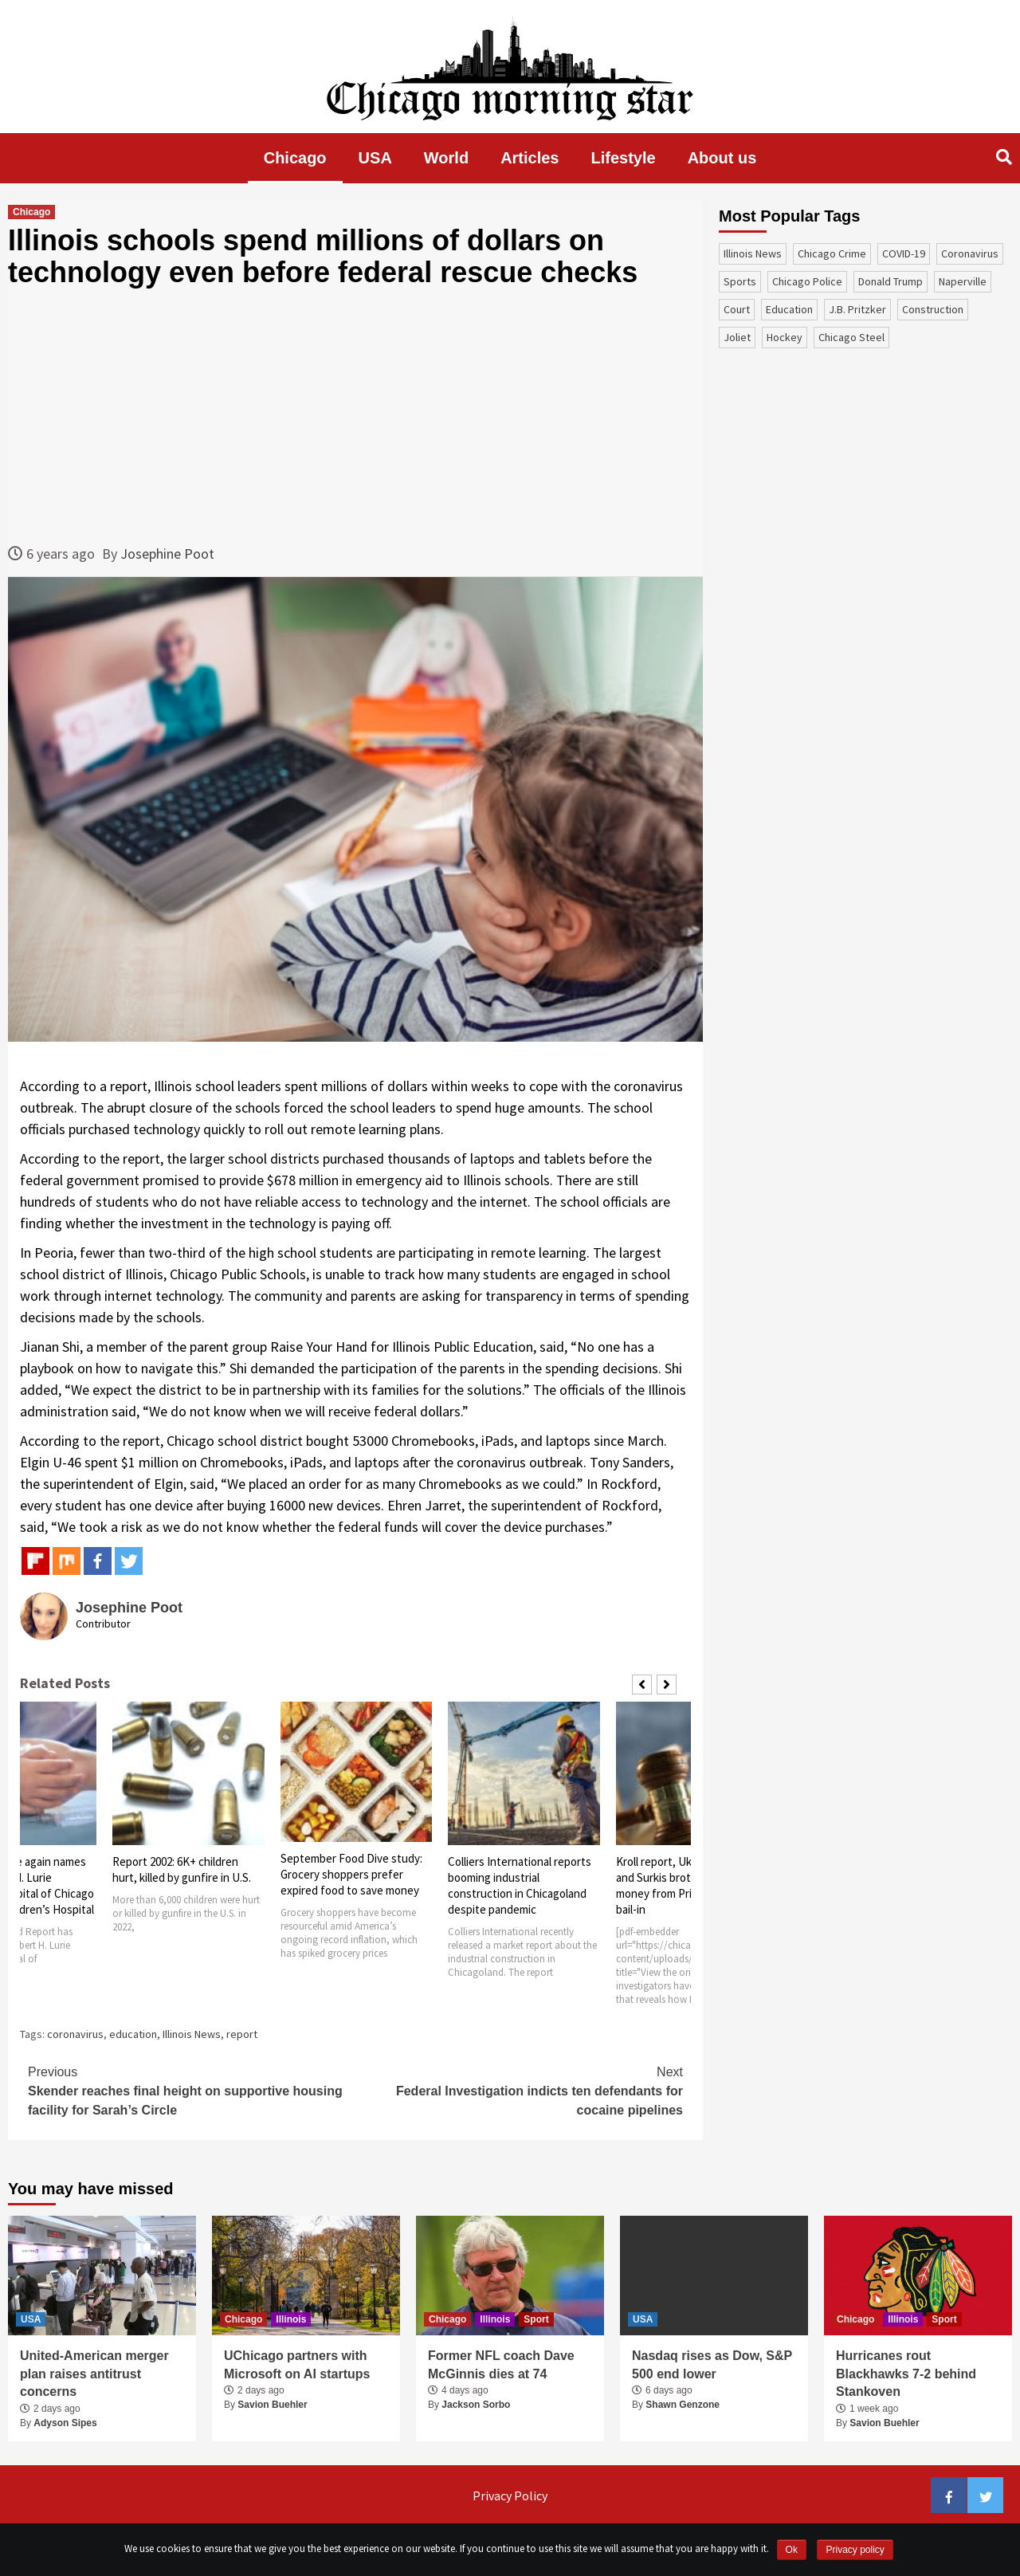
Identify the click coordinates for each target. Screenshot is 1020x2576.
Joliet (737, 337)
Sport (536, 2319)
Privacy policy (855, 2549)
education (133, 2034)
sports (740, 281)
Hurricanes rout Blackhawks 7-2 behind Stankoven (906, 2373)
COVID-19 (903, 253)
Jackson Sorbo (475, 2404)
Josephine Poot (167, 553)
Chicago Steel (851, 337)
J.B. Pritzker (857, 309)
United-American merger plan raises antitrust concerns (94, 2373)
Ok (792, 2549)
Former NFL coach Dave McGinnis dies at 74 (501, 2364)
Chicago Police (807, 281)
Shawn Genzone (682, 2404)
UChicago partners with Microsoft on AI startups (297, 2364)
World (446, 158)
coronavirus (75, 2034)
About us (722, 158)
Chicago (295, 158)
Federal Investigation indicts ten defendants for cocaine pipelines (519, 2090)
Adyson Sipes (64, 2423)
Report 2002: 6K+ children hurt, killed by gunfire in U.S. (181, 1869)
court (737, 309)
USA (375, 158)
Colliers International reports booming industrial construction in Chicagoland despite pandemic (519, 1885)
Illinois (291, 2319)
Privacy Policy (510, 2495)
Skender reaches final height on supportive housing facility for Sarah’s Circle (191, 2090)
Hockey (784, 337)
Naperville (963, 281)
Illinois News (192, 2034)
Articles (529, 158)
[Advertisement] (355, 415)
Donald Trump (890, 281)
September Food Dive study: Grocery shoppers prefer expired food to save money (351, 1874)
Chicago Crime (832, 253)
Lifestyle (623, 158)
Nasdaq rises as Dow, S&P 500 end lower (712, 2364)
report (241, 2034)
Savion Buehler (272, 2404)
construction (932, 309)
